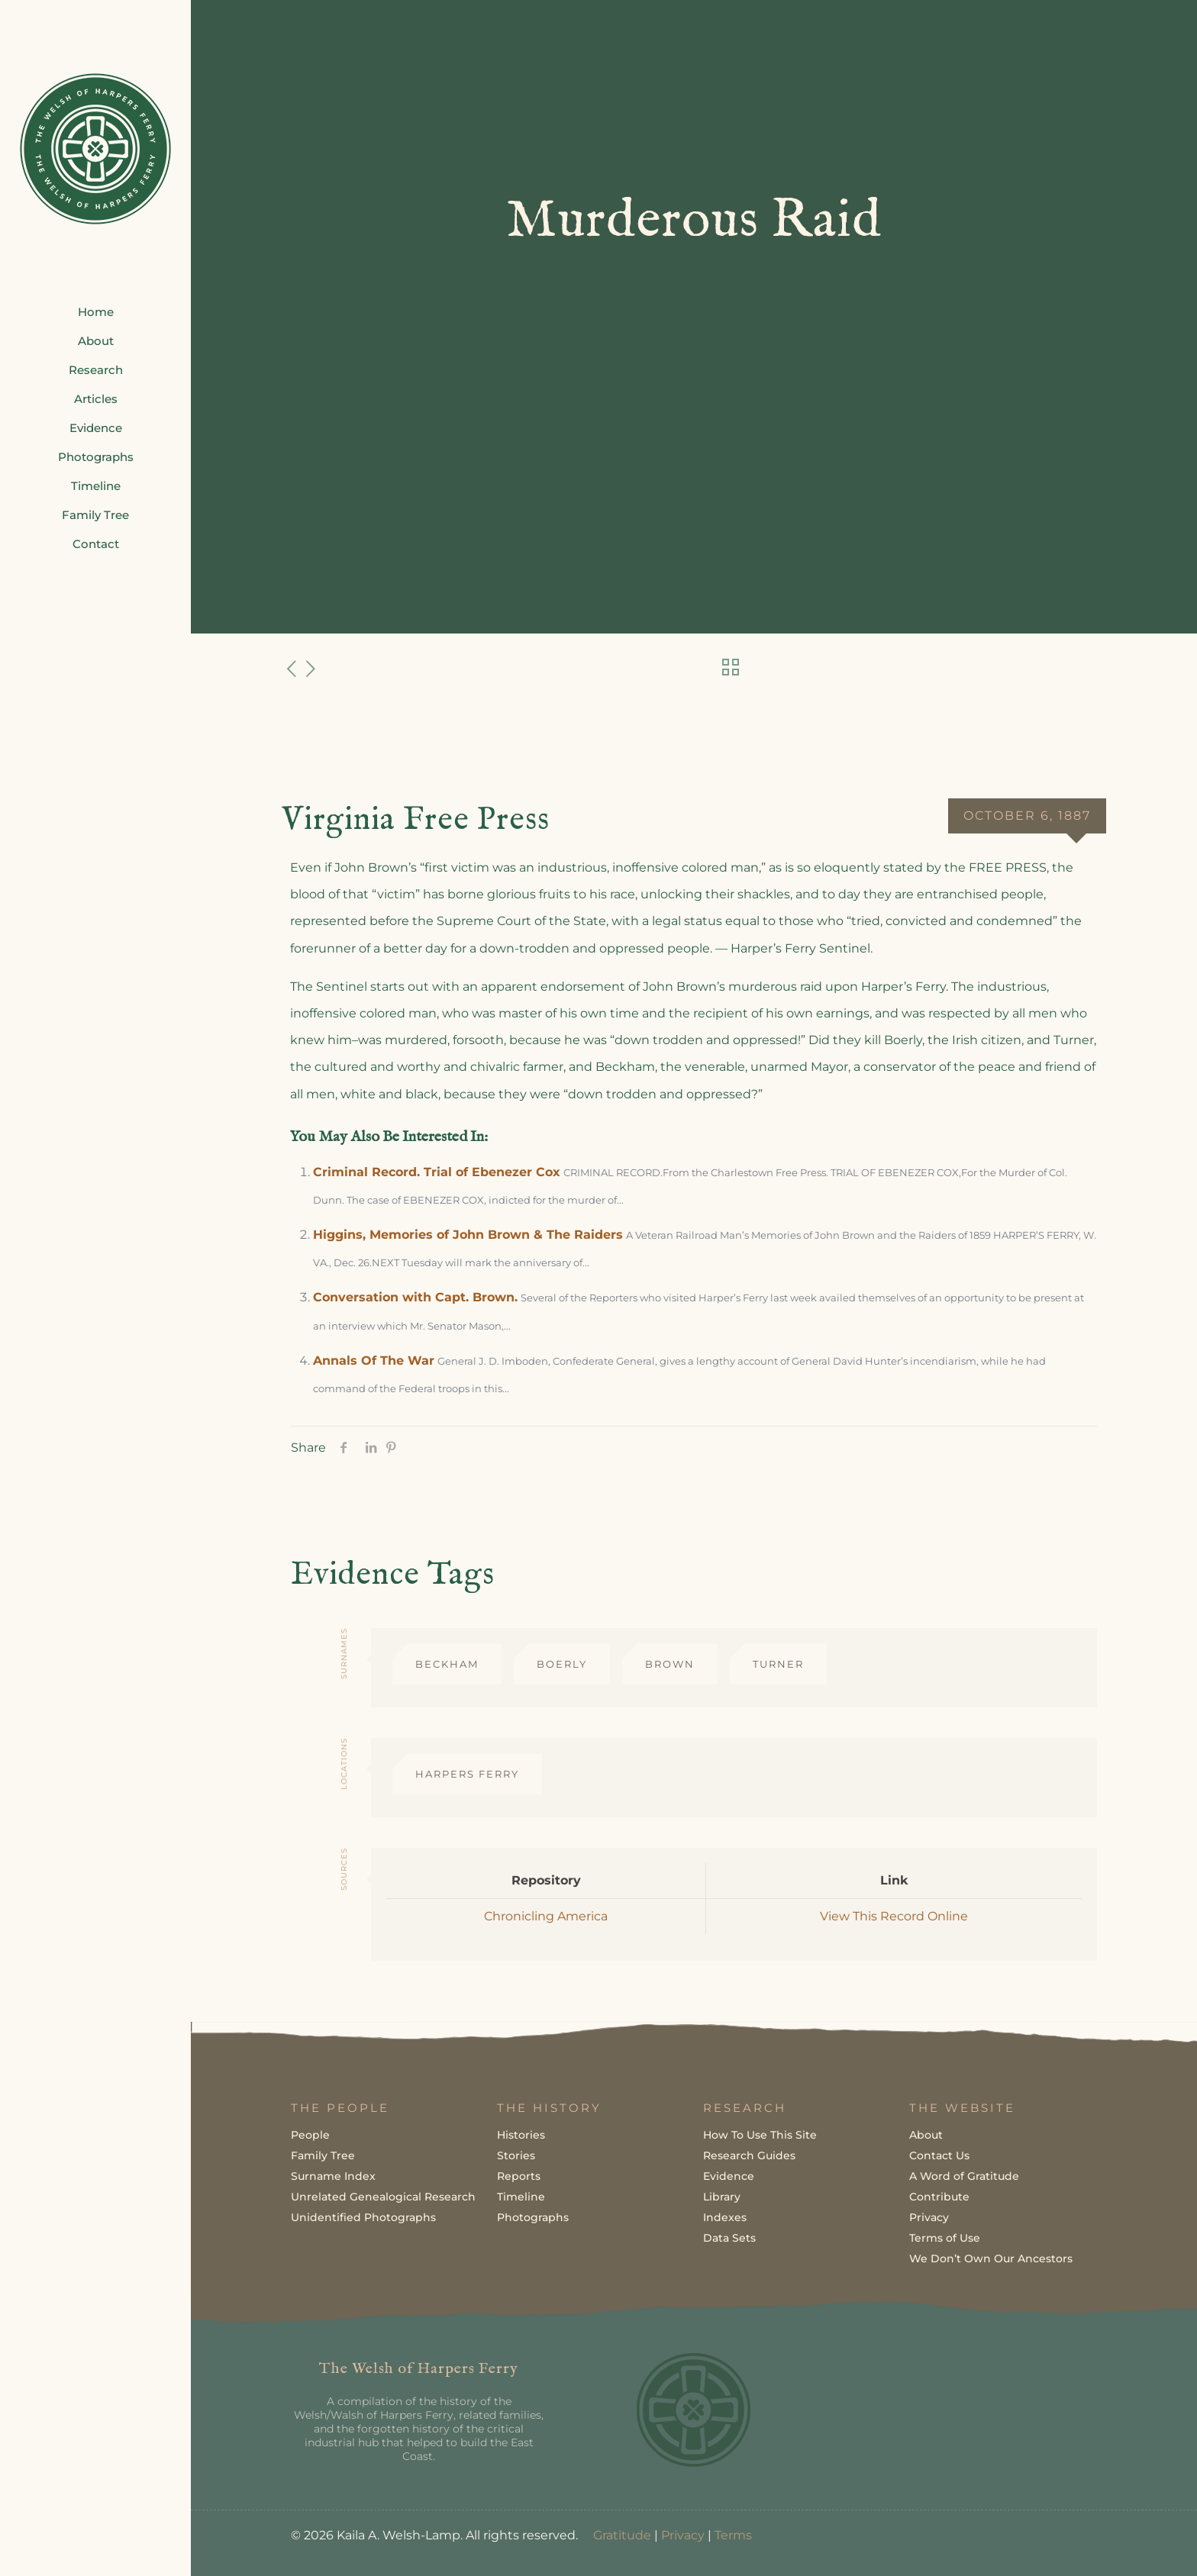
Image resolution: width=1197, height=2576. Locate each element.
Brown (670, 1664)
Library (721, 2197)
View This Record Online (894, 1916)
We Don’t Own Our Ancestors (991, 2258)
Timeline (521, 2197)
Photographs (533, 2217)
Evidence (728, 2176)
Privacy (929, 2217)
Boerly (562, 1664)
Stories (516, 2155)
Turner (778, 1664)
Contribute (939, 2197)
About (926, 2135)
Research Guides (749, 2155)
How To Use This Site (760, 2135)
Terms (733, 2535)
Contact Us (939, 2155)
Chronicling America (546, 1916)
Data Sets (729, 2238)
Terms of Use (944, 2238)
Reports (518, 2176)
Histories (521, 2135)
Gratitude (622, 2535)
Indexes (725, 2217)
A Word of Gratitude (964, 2176)
